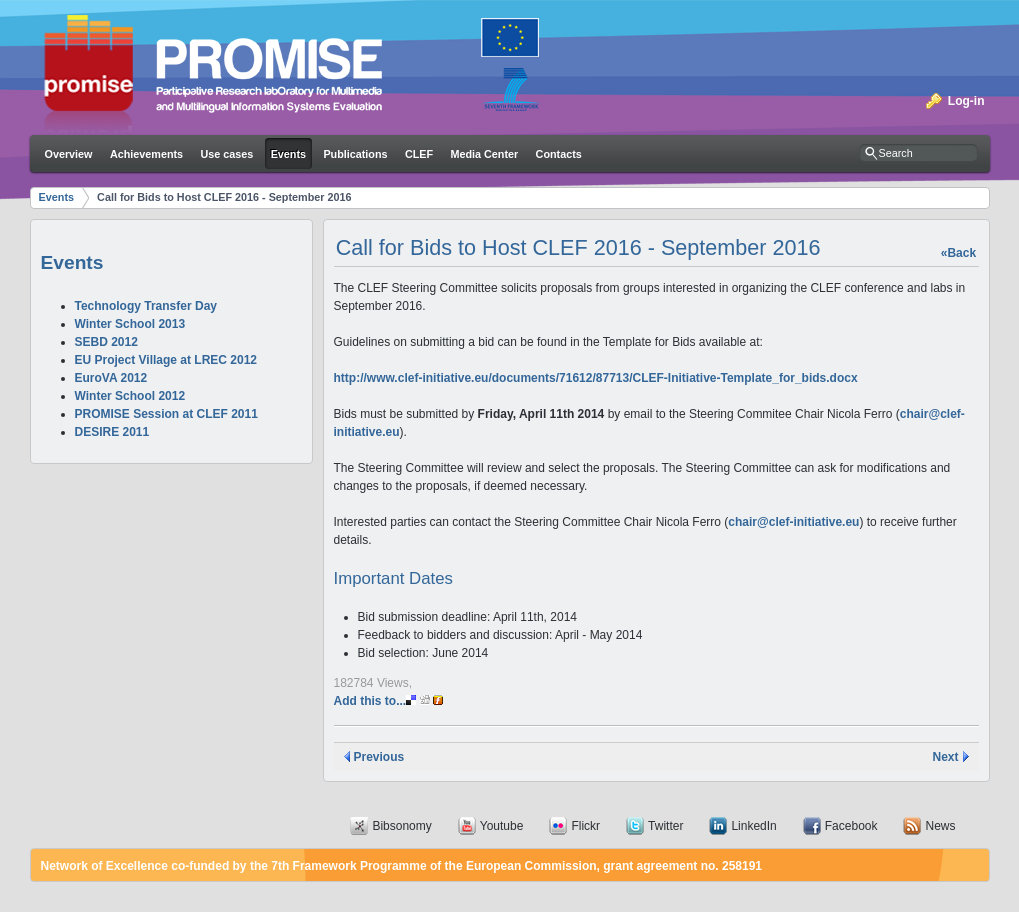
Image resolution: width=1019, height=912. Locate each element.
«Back (958, 253)
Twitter (665, 826)
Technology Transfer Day (146, 306)
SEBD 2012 (106, 342)
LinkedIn (753, 826)
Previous (379, 757)
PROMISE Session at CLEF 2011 (166, 414)
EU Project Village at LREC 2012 (166, 360)
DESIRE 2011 (112, 432)
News (940, 826)
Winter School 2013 (130, 324)
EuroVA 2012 (111, 378)
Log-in (966, 101)
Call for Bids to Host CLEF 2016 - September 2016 (224, 197)
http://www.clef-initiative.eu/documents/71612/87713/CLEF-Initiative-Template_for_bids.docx (596, 378)
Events (56, 197)
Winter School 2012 (130, 396)
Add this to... (388, 701)
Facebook (851, 826)
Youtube (502, 826)
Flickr (585, 826)
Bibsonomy (401, 826)
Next (945, 757)
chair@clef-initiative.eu (793, 522)
